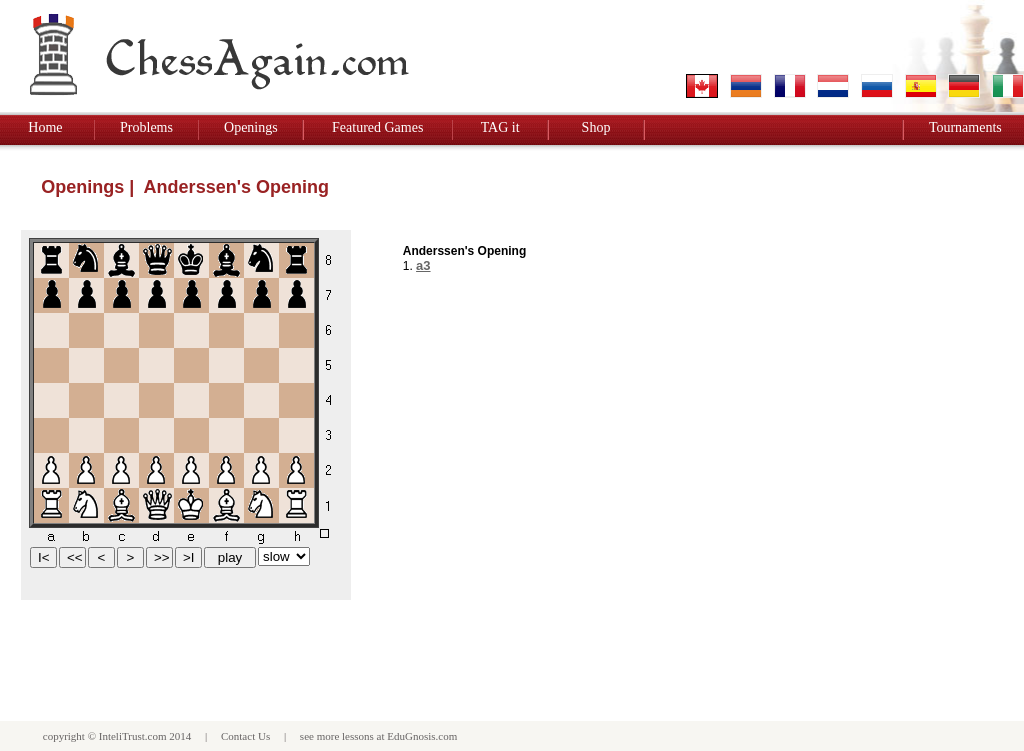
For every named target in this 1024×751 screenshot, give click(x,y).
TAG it (500, 127)
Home (45, 127)
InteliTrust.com (133, 736)
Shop (596, 127)
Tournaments (965, 127)
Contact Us (245, 736)
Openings (251, 127)
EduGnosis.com (422, 736)
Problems (146, 127)
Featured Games (377, 127)
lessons (358, 736)
